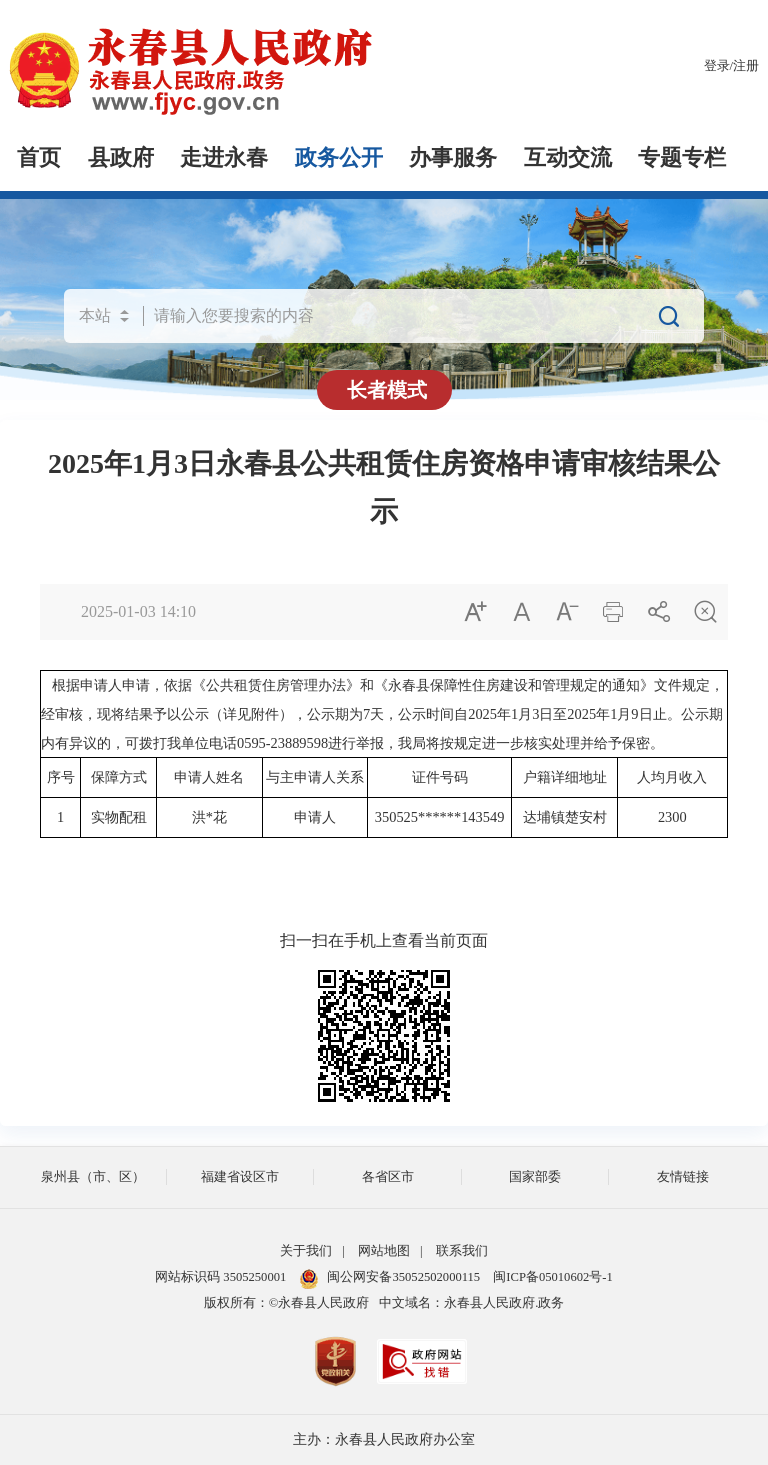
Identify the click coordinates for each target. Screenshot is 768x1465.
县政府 (121, 158)
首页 (39, 158)
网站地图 (384, 1251)
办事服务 (453, 158)
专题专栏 (682, 158)
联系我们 (462, 1251)
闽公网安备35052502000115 (389, 1277)
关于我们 (306, 1251)
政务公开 (339, 158)
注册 (746, 66)
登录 (717, 66)
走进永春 (224, 158)
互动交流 (568, 158)
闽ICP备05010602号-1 (552, 1277)
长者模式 (387, 390)
